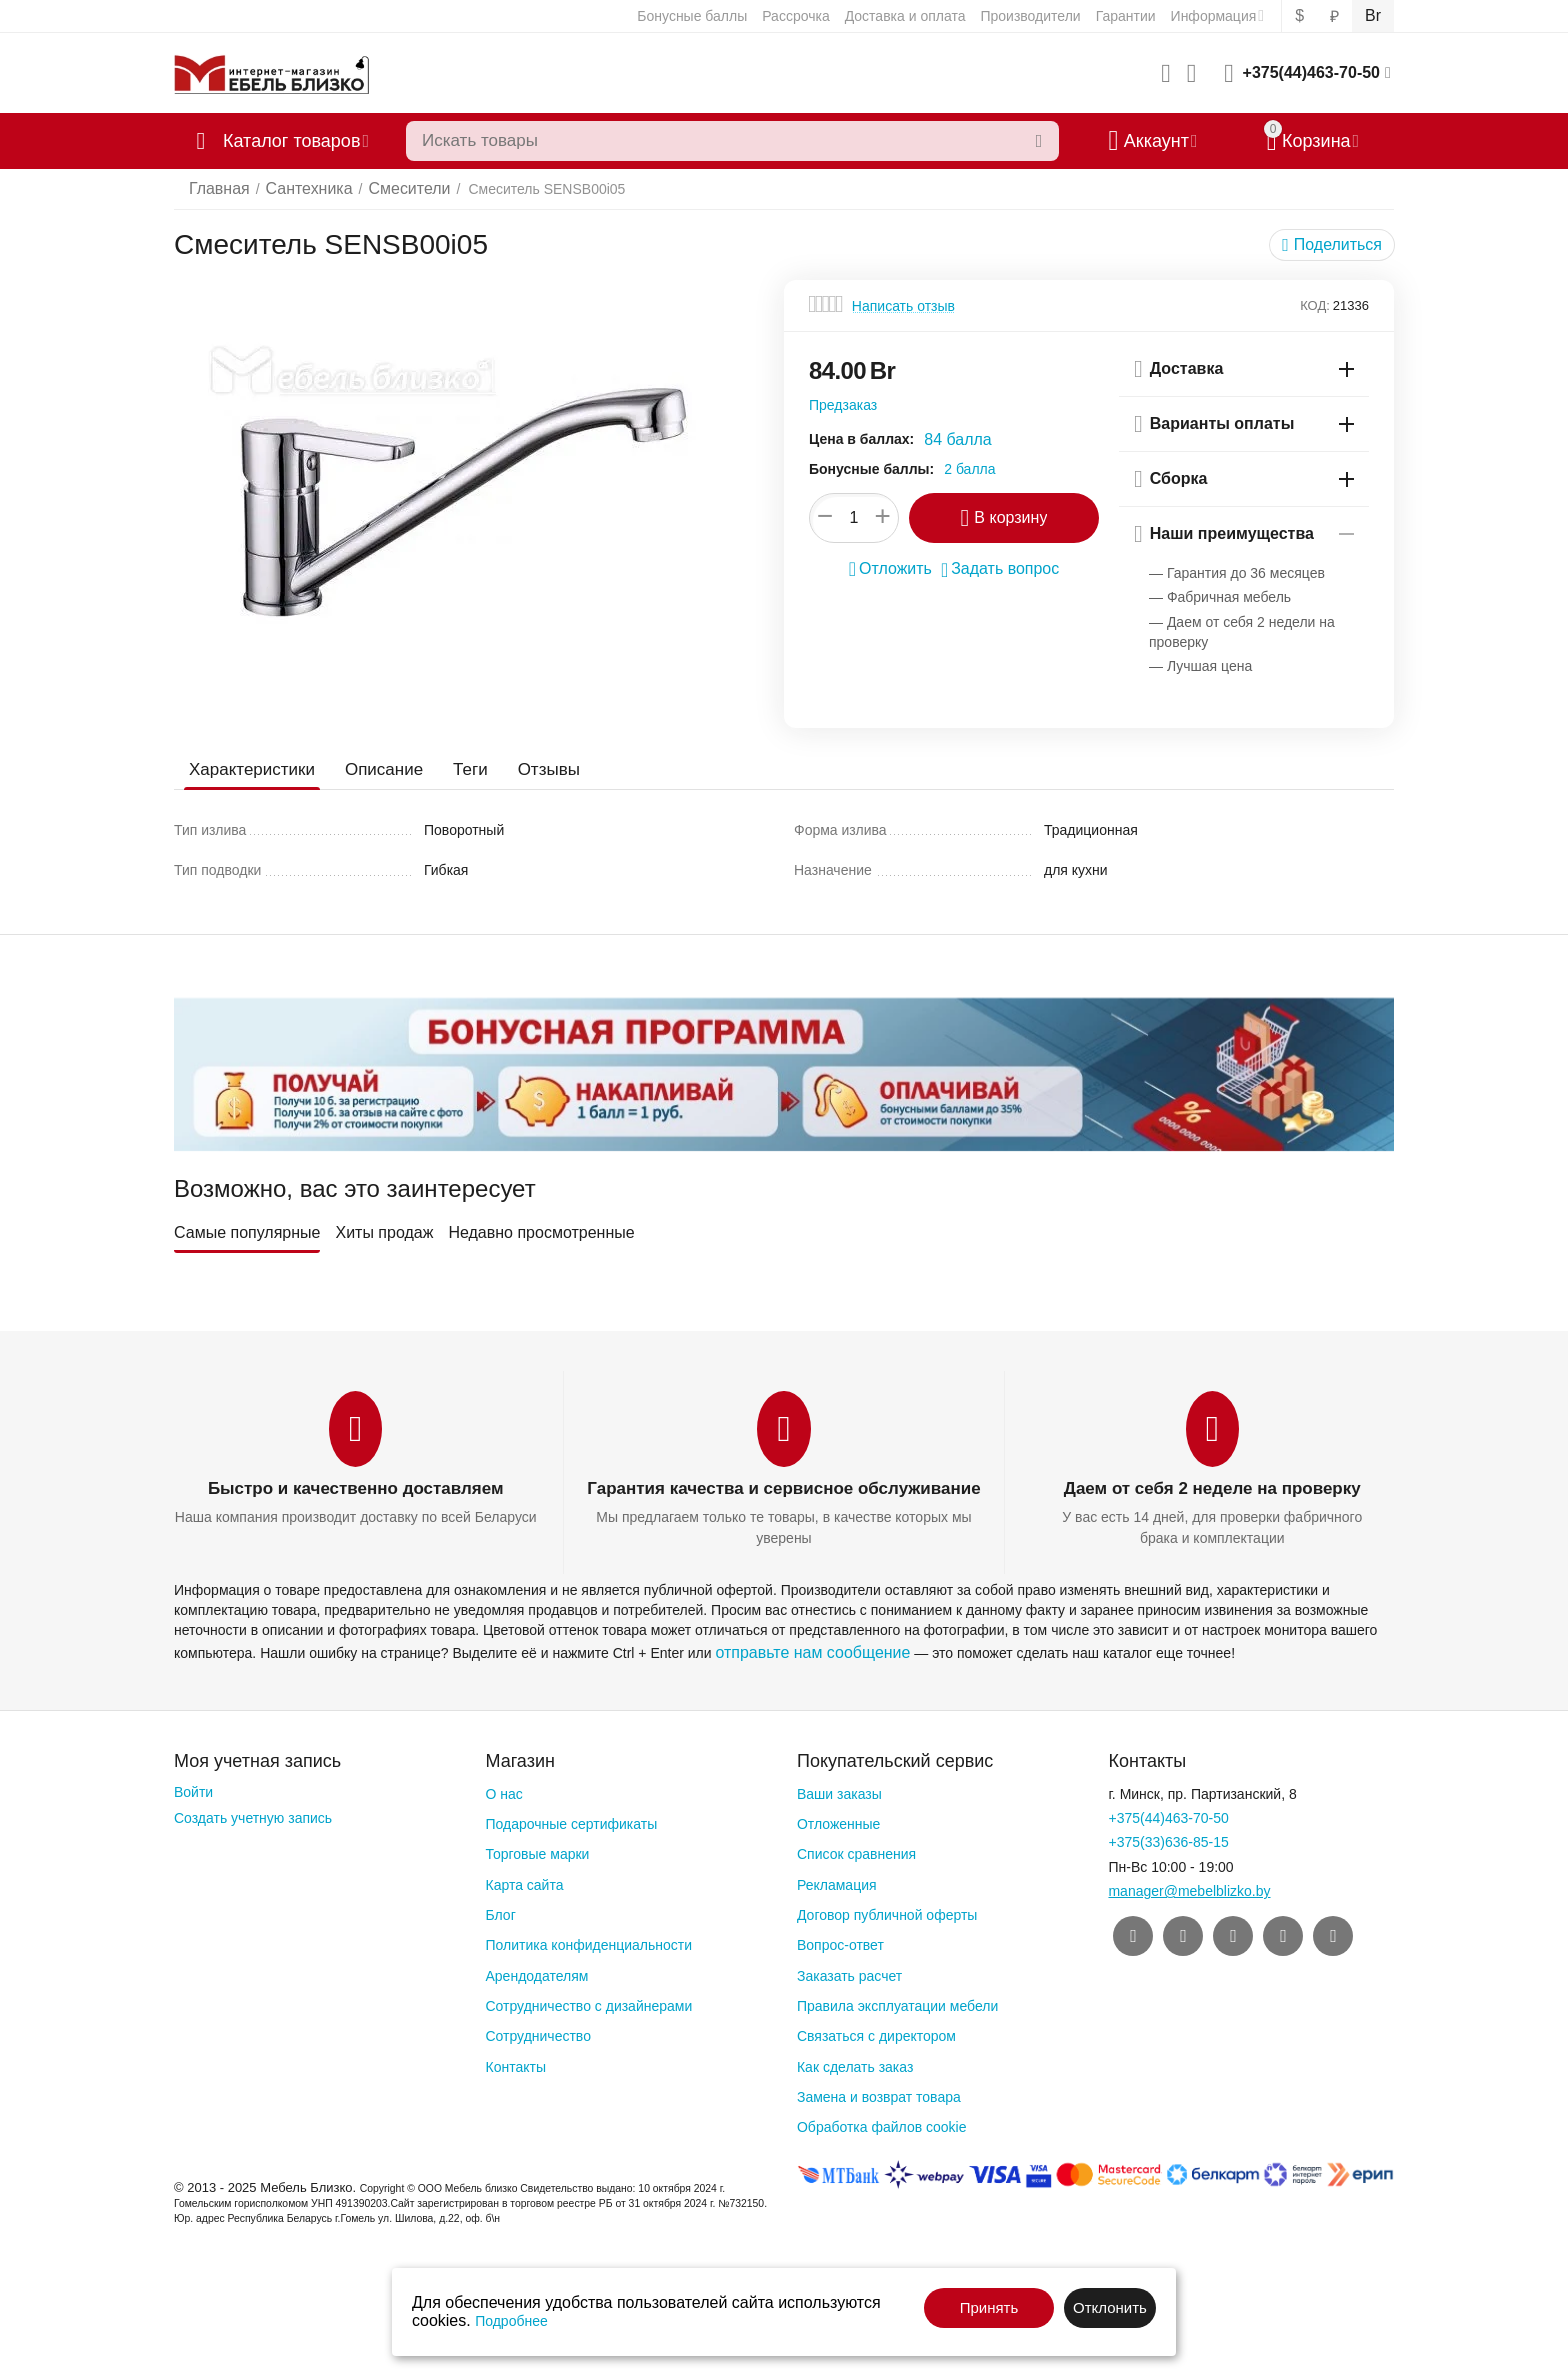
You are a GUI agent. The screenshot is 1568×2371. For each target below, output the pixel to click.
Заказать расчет (849, 1971)
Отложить (897, 567)
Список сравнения (856, 1850)
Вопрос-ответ (840, 1941)
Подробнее (511, 2321)
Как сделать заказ (855, 2062)
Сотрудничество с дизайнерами (588, 2002)
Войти (193, 1788)
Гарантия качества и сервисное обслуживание (784, 1488)
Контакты (515, 2062)
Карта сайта (524, 1880)
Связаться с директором (876, 2032)
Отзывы (533, 769)
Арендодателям (536, 1971)
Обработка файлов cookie (882, 2123)
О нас (503, 1790)
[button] (1337, 245)
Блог (500, 1911)
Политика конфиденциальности (588, 1941)
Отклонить (1110, 2307)
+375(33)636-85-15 (1168, 1838)
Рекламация (837, 1880)
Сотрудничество (537, 2032)
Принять (989, 2307)
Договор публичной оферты (887, 1911)
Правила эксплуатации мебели (897, 2002)
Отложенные (838, 1820)
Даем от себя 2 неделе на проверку (1212, 1488)
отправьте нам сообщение (800, 1649)
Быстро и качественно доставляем (355, 1488)
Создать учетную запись (253, 1814)
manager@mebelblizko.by (1189, 1887)
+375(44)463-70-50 (1311, 72)
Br (1374, 16)
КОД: (1315, 305)
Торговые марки (537, 1850)
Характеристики (248, 769)
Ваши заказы (839, 1790)
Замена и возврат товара (879, 2093)
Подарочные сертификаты (571, 1820)
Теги (457, 769)
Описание (375, 769)
